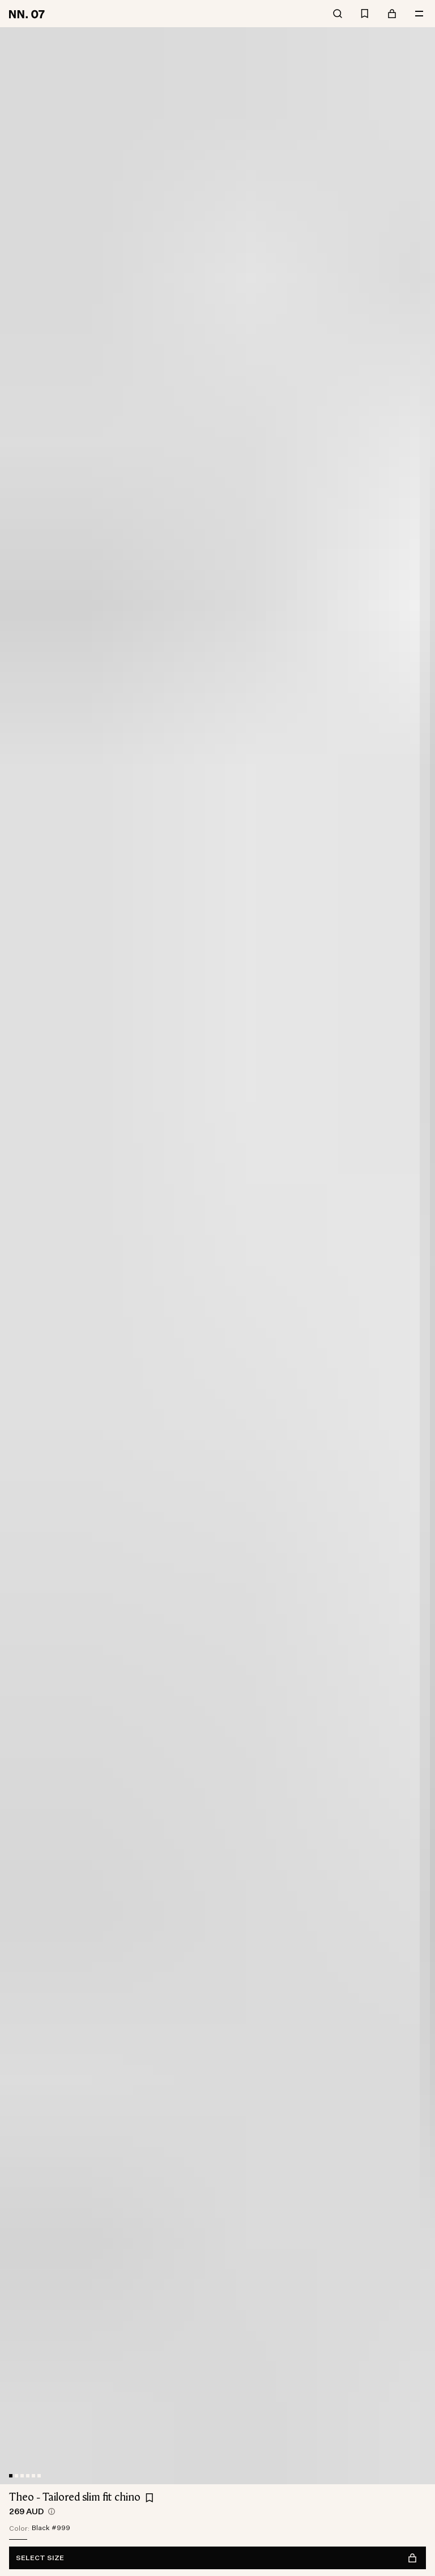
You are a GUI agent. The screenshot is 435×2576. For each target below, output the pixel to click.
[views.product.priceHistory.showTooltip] (51, 2511)
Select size (216, 2558)
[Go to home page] (28, 13)
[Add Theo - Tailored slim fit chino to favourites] (149, 2498)
